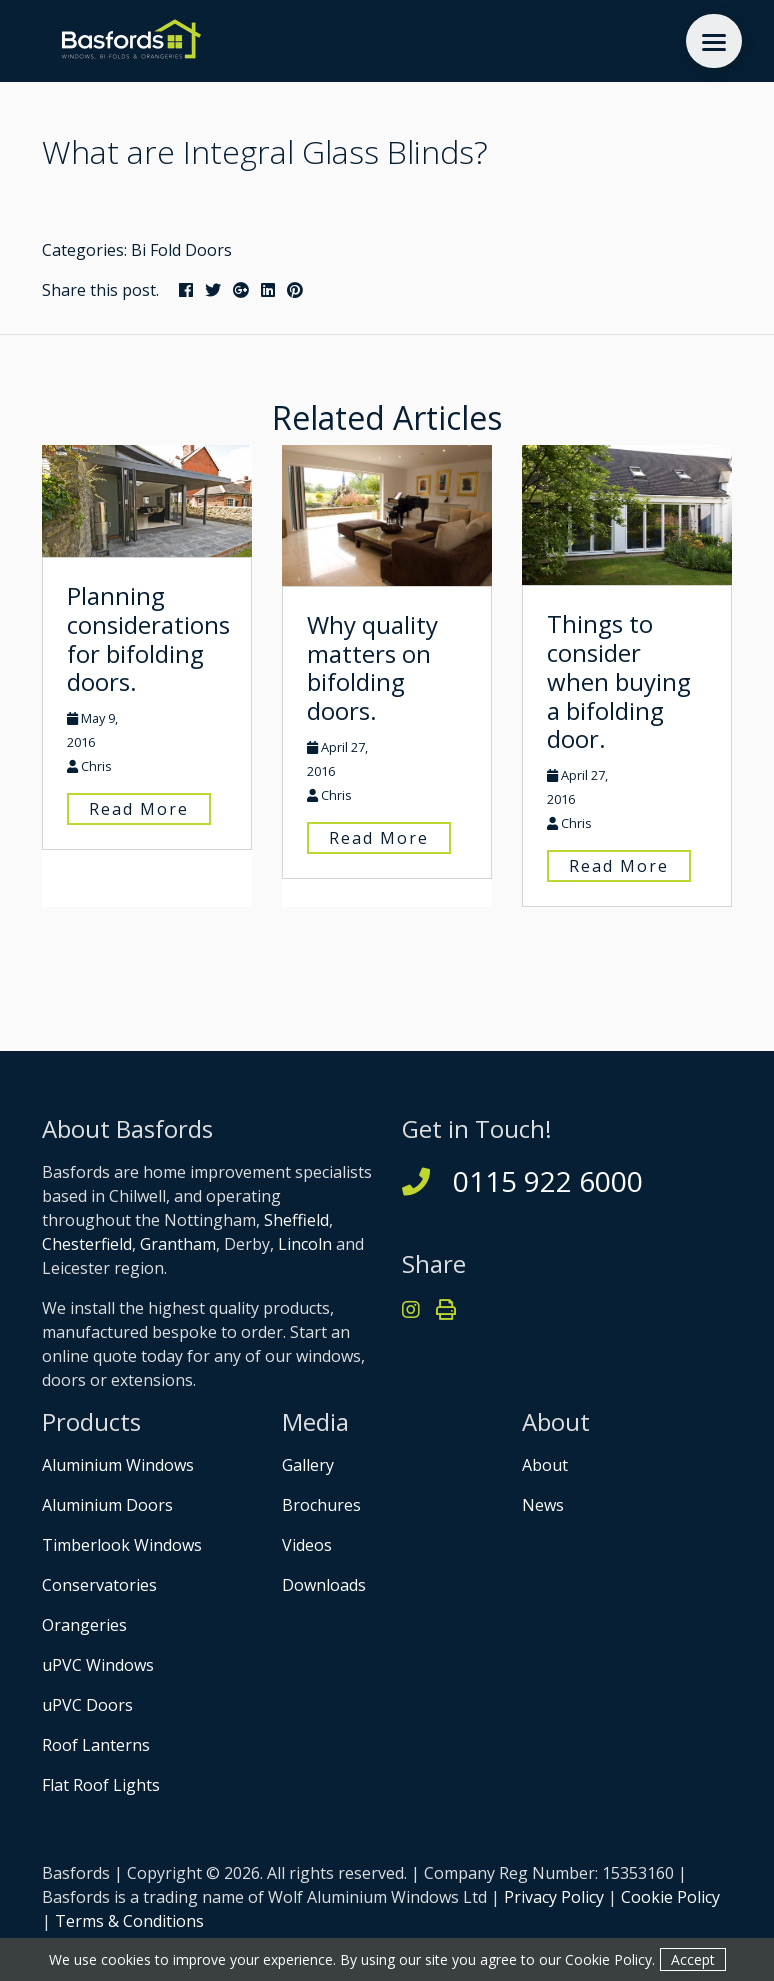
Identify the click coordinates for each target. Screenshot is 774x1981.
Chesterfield (87, 1244)
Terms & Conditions (129, 1921)
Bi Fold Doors (181, 250)
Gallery (308, 1465)
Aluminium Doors (107, 1505)
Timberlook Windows (122, 1545)
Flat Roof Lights (101, 1785)
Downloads (324, 1585)
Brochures (321, 1505)
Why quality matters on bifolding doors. (372, 667)
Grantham (178, 1244)
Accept (693, 1959)
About (545, 1465)
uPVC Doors (87, 1705)
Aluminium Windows (118, 1465)
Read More (139, 809)
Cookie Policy (670, 1897)
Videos (307, 1545)
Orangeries (84, 1625)
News (543, 1505)
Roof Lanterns (96, 1745)
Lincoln (305, 1244)
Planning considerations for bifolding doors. (148, 638)
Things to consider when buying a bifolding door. (619, 681)
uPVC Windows (98, 1665)
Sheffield (296, 1220)
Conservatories (99, 1585)
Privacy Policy (554, 1897)
